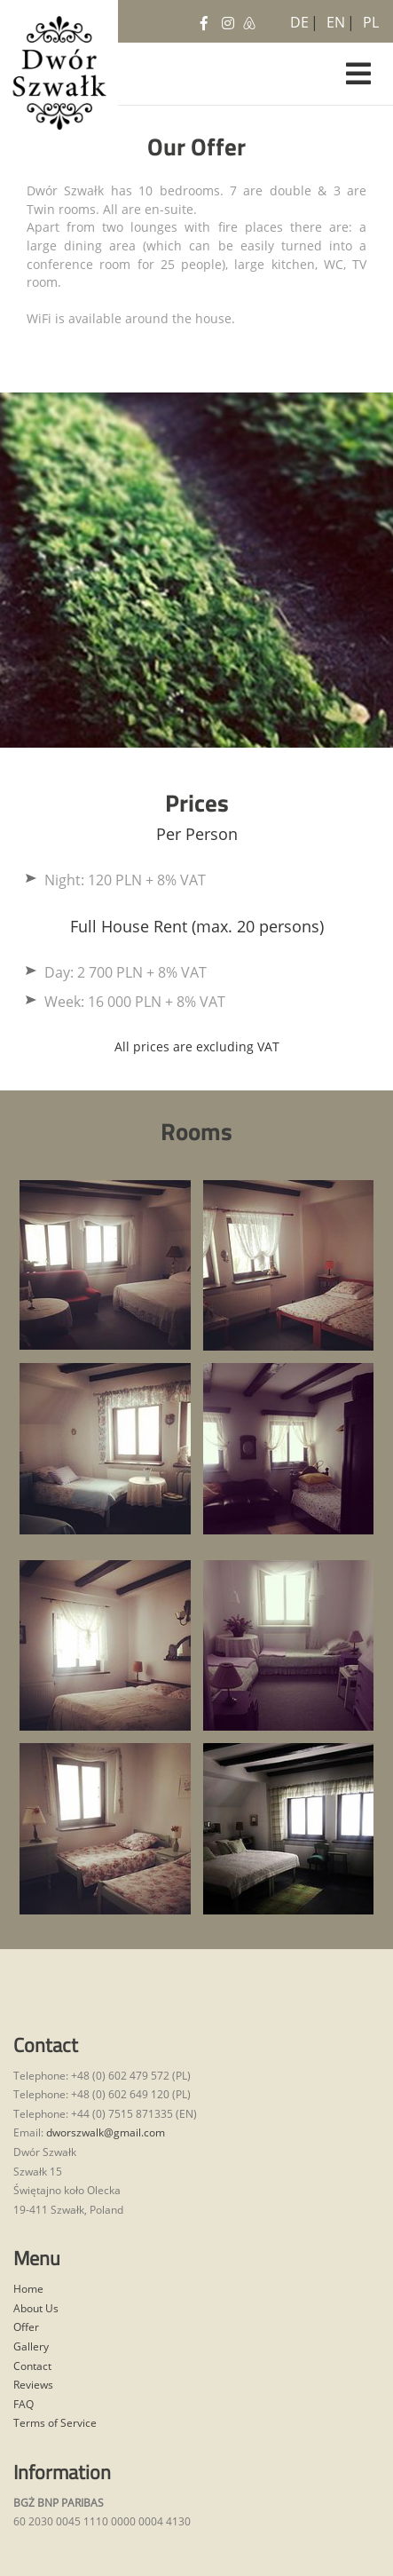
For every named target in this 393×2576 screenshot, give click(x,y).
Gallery (31, 2346)
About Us (36, 2308)
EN (332, 18)
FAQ (23, 2404)
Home (28, 2288)
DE (296, 18)
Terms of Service (55, 2422)
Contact (32, 2366)
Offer (26, 2326)
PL (369, 18)
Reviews (33, 2384)
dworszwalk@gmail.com (105, 2132)
